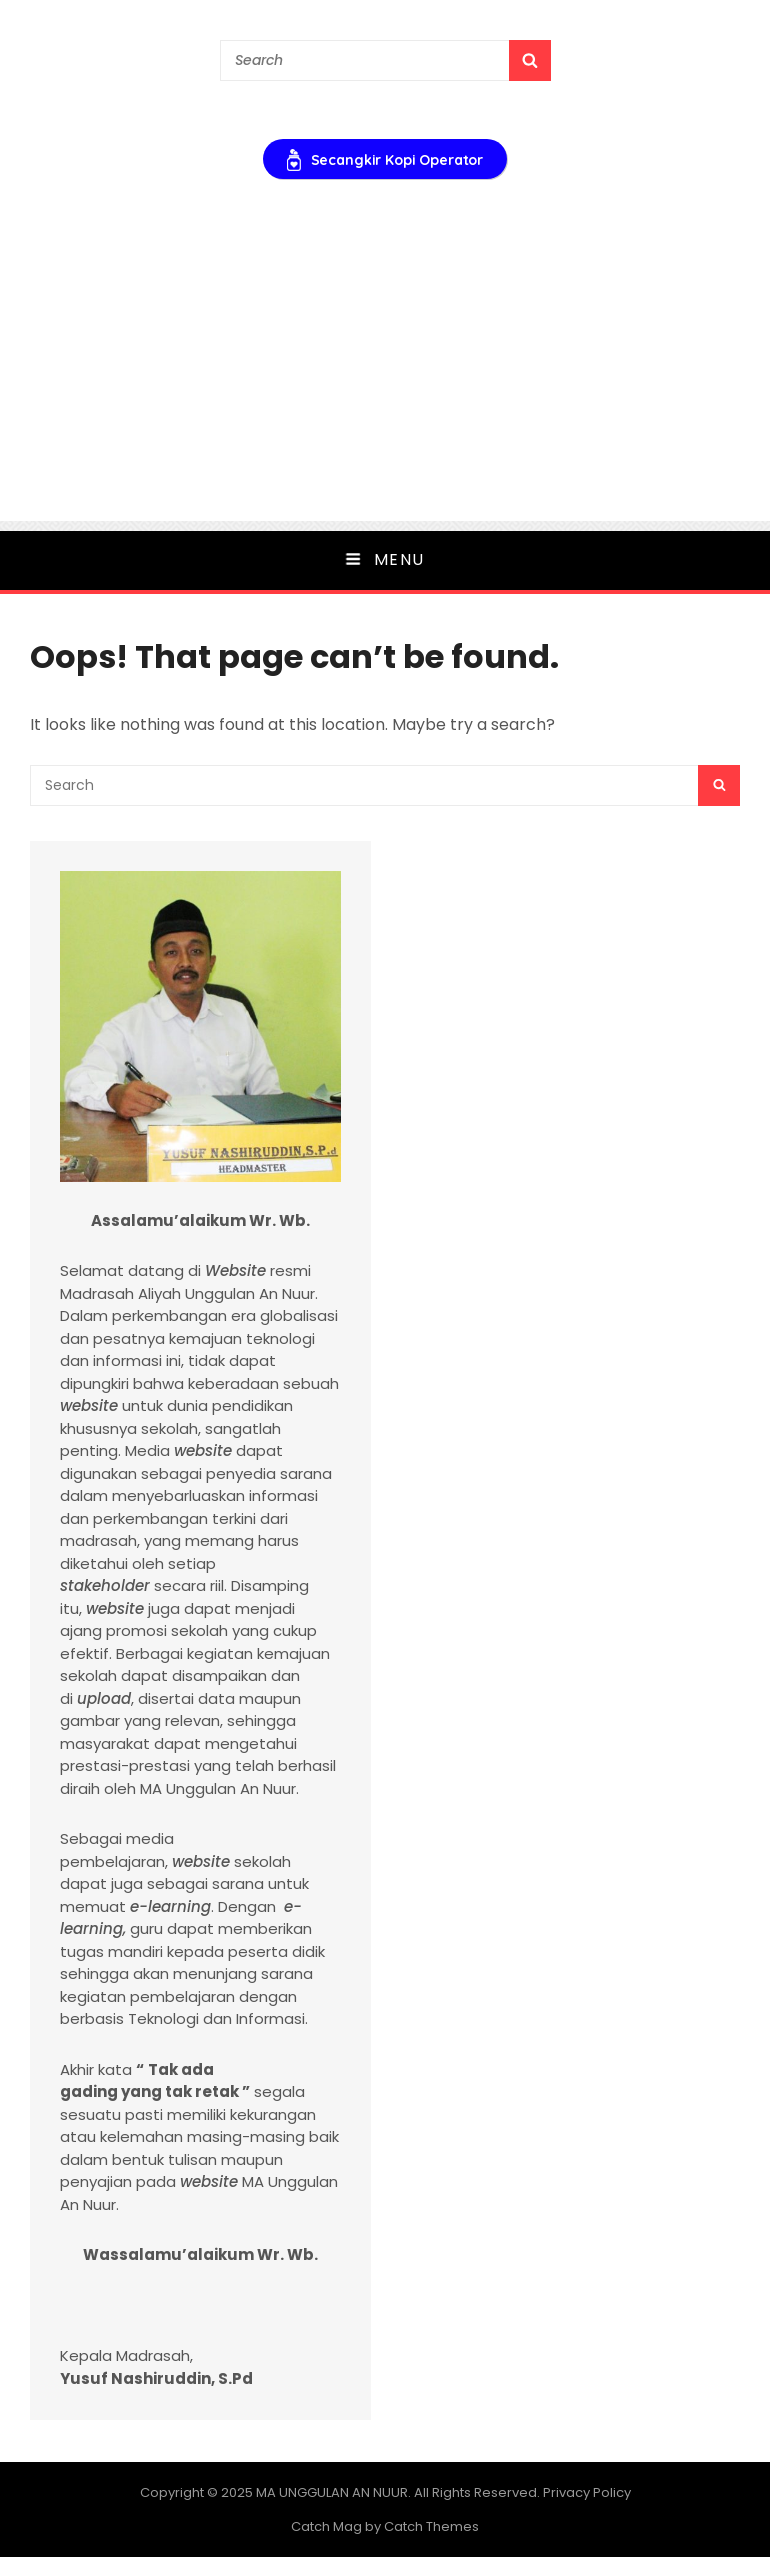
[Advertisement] (385, 381)
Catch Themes (431, 2526)
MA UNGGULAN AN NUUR (332, 2492)
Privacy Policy (587, 2492)
